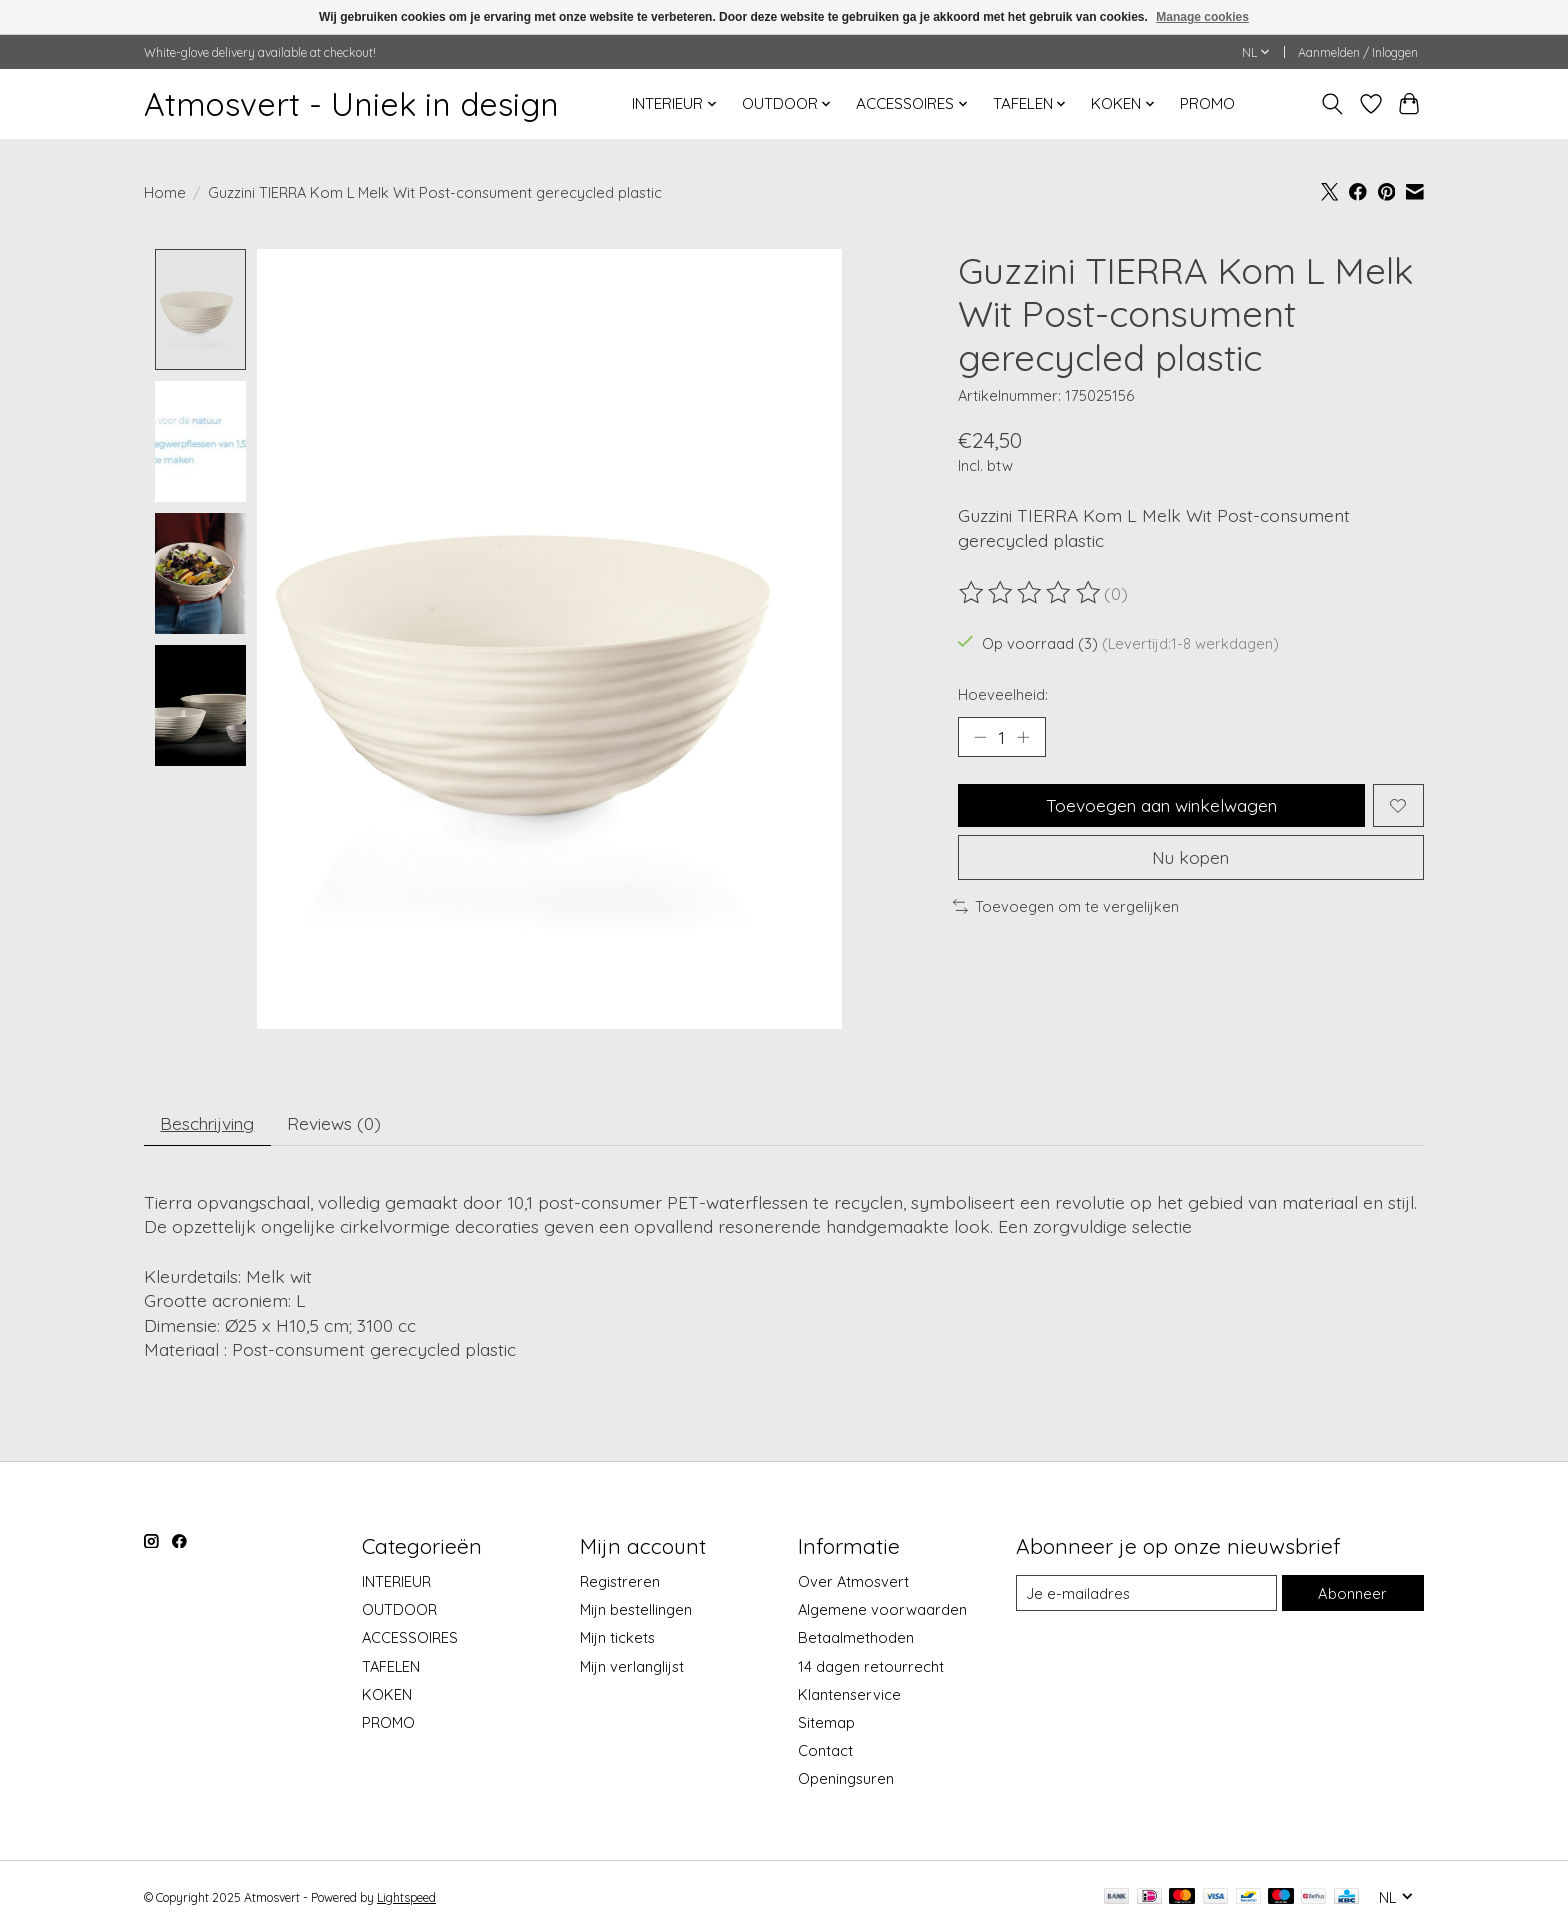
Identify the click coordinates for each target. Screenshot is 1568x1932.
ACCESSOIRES (410, 1638)
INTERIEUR (396, 1582)
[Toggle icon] (1332, 104)
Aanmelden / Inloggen (1358, 52)
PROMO (1207, 103)
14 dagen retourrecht (871, 1666)
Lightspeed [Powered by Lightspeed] (406, 1898)
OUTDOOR (399, 1610)
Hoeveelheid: (1003, 694)
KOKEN (387, 1694)
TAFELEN (391, 1666)
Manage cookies (1202, 17)
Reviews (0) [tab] (338, 1123)
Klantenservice (849, 1694)
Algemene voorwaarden (882, 1610)
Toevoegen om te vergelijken (1066, 907)
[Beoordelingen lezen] (1031, 593)
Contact (825, 1751)
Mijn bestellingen (636, 1610)
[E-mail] (1147, 1594)
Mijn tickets (617, 1638)
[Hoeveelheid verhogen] (1024, 737)
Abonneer (1353, 1593)
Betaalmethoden (856, 1638)
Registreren (620, 1582)
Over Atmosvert (853, 1582)
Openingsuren (846, 1779)
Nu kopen (1191, 858)
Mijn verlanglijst (632, 1666)
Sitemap (826, 1723)
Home (165, 192)
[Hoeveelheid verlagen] (980, 737)
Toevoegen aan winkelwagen (1161, 806)
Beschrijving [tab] (209, 1123)
